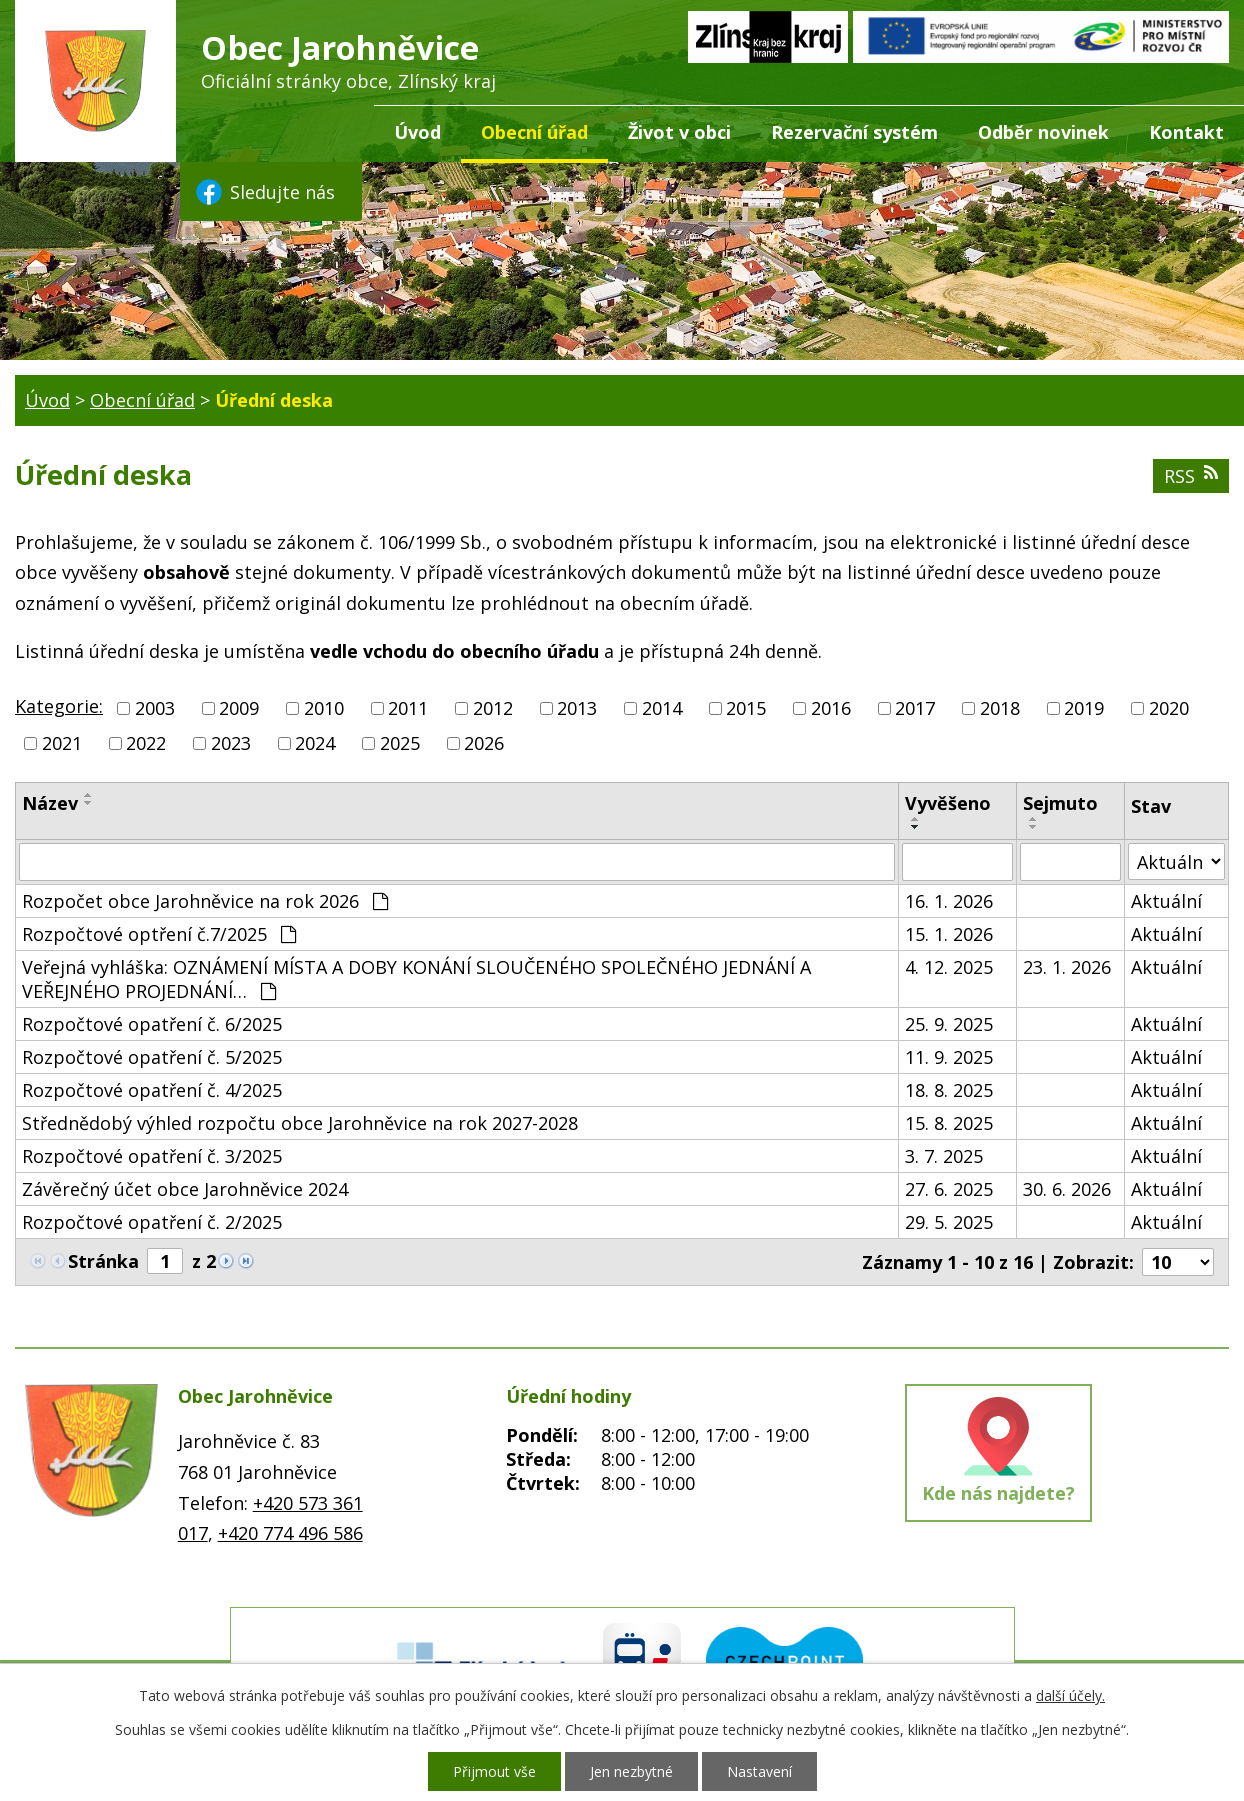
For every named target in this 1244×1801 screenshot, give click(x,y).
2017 (915, 708)
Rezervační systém (854, 132)
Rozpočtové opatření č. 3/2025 (152, 1156)
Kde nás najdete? (998, 1493)
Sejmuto (1060, 803)
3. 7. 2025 (944, 1156)
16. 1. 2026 (949, 901)
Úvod (417, 132)
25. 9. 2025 (949, 1024)
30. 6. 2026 (1067, 1189)
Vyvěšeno (948, 803)
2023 (231, 743)
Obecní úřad (534, 132)
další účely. (1070, 1695)
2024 (315, 743)
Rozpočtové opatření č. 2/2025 (152, 1222)
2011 (408, 708)
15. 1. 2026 (949, 934)
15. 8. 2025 (949, 1123)
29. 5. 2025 (949, 1222)
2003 (155, 708)
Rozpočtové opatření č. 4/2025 (152, 1090)
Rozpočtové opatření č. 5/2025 (152, 1057)
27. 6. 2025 (949, 1189)
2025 (400, 743)
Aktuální (1166, 901)
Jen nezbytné (631, 1771)
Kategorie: (59, 706)
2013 (577, 708)
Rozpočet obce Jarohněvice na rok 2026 (205, 901)
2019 (1084, 708)
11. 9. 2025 (949, 1057)
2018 (1000, 708)
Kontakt (1186, 132)
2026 (484, 743)
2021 (62, 743)
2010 (324, 708)
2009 (239, 708)
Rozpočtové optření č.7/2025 (159, 934)
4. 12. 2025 (949, 967)
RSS (1191, 476)
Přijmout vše (494, 1771)
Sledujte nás (264, 192)
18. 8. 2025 (949, 1090)
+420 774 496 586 (290, 1533)
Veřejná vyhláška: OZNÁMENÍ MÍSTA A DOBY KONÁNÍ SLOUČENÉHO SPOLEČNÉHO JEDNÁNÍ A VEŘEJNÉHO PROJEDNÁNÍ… (416, 979)
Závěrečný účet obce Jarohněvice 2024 (185, 1189)
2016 (831, 708)
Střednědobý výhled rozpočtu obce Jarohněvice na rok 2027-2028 (300, 1123)
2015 (746, 708)
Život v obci (679, 132)
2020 (1169, 708)
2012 (493, 708)
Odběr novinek (1043, 132)
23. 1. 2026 (1067, 967)
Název (50, 803)
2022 (146, 743)
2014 (662, 708)
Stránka (103, 1261)
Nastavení (759, 1771)
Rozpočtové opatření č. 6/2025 (152, 1024)
